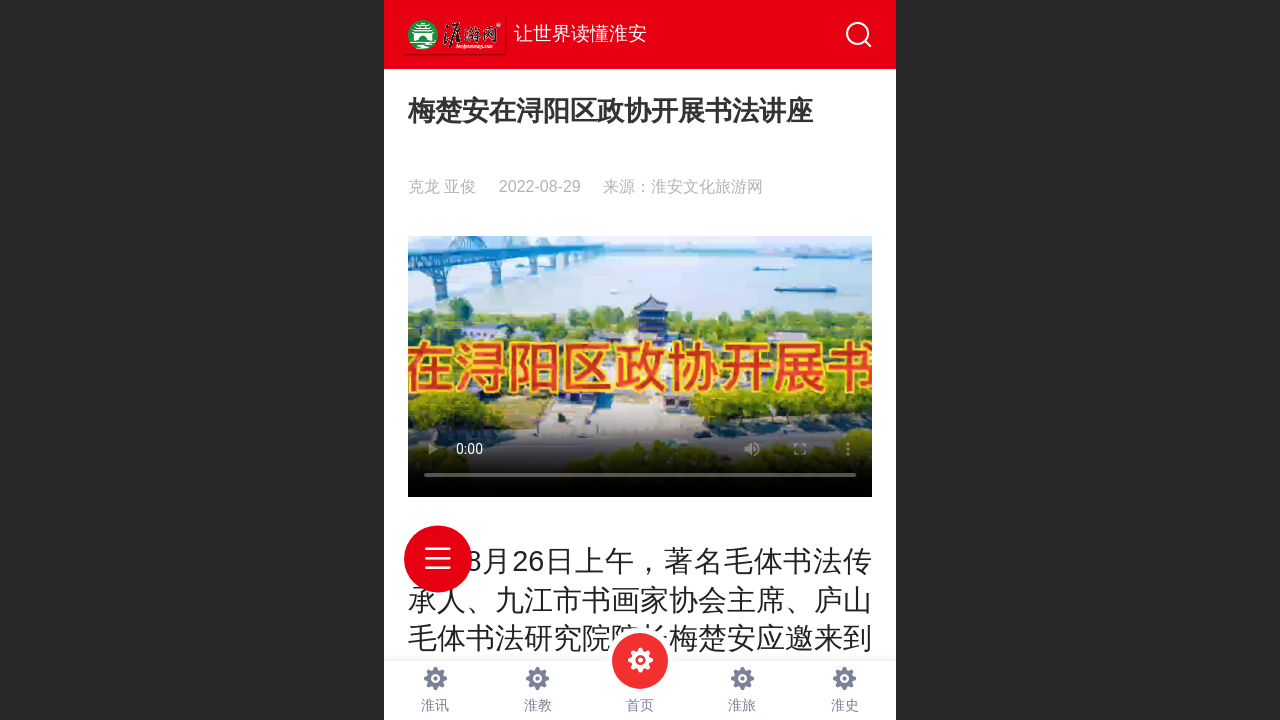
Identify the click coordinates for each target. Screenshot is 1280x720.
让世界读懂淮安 (580, 33)
